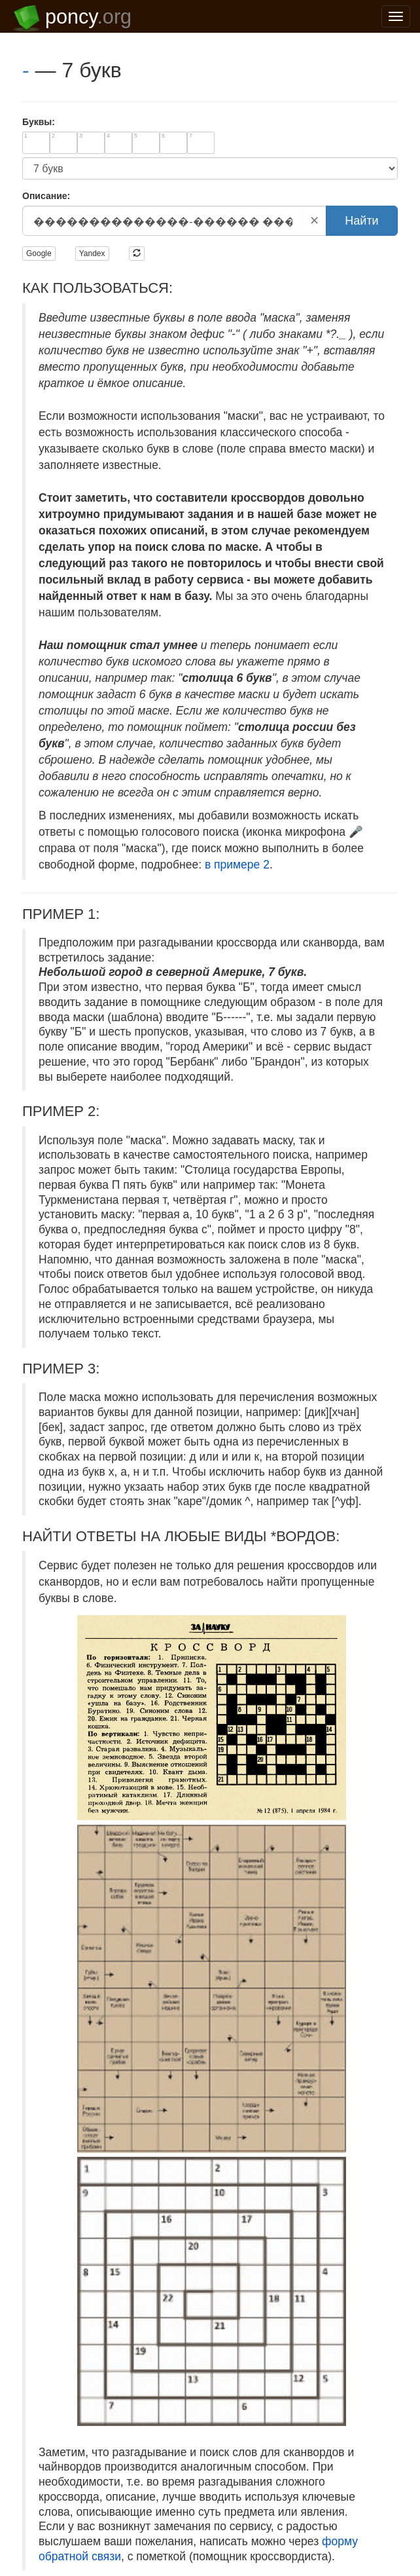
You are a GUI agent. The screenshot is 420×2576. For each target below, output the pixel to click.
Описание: (46, 196)
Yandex (92, 253)
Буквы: (38, 122)
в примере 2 (237, 864)
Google (39, 253)
